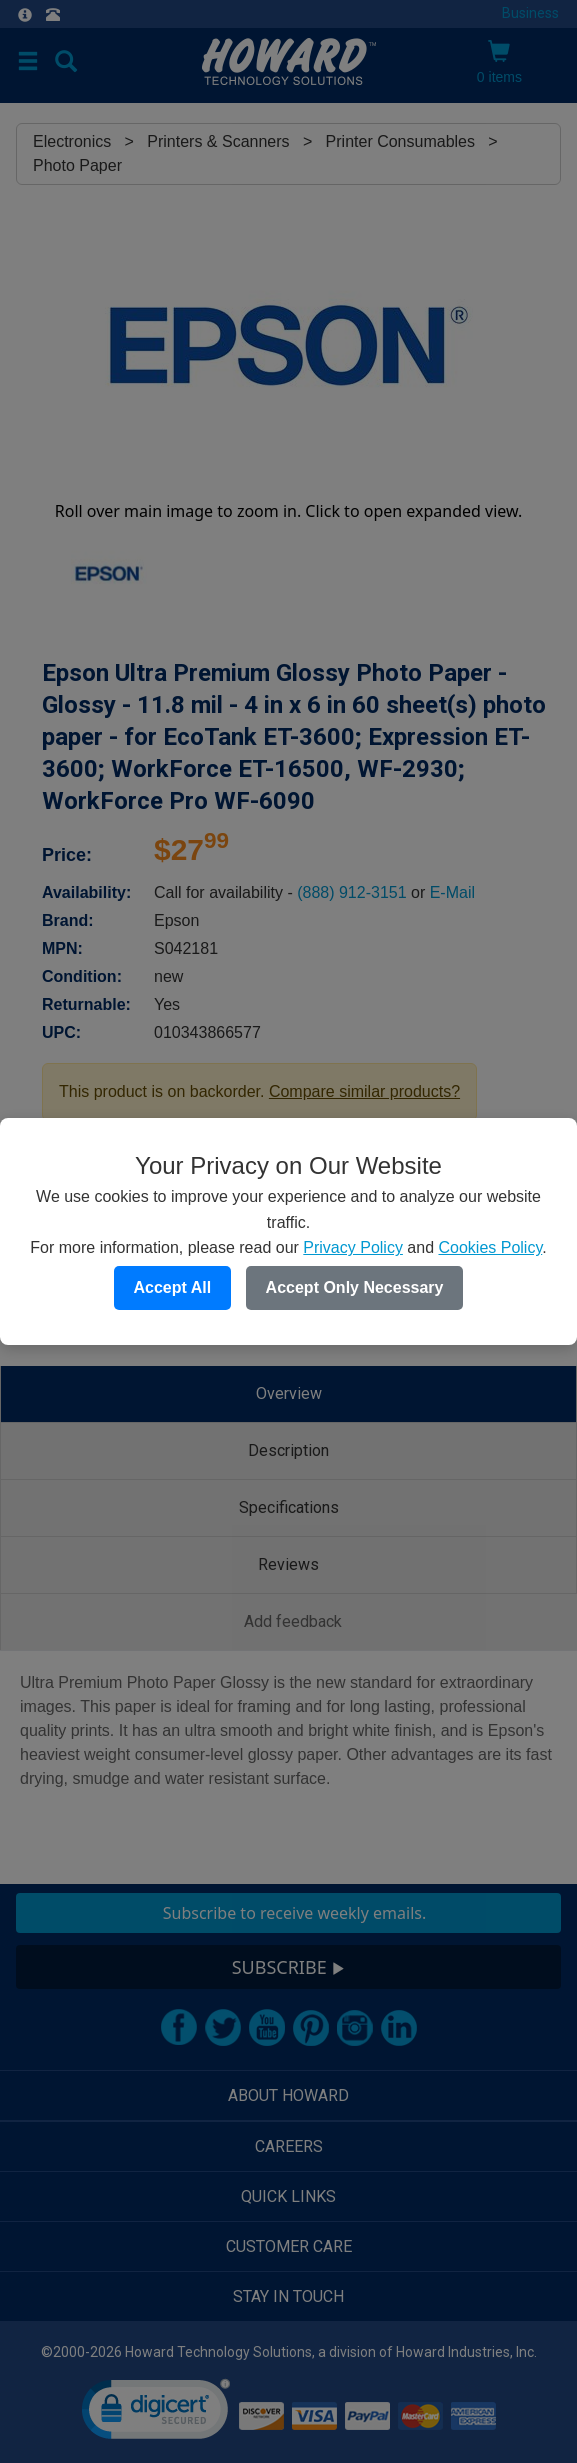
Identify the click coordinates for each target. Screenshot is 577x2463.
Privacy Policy (353, 1247)
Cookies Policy (490, 1247)
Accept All (173, 1287)
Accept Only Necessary (355, 1287)
